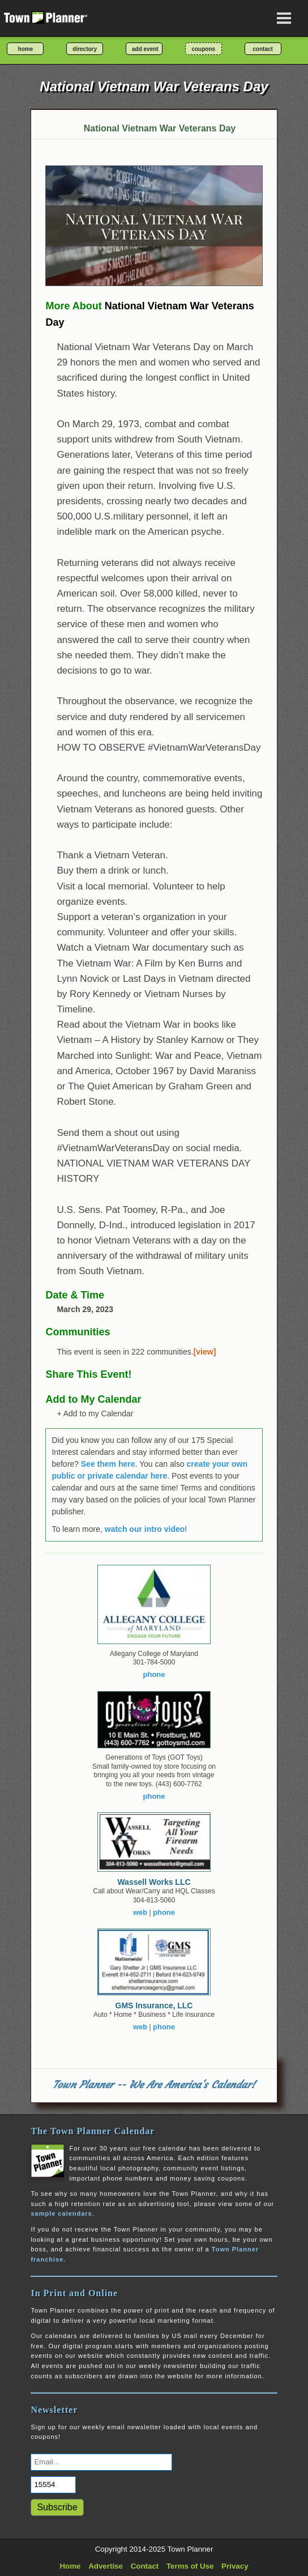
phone (154, 1674)
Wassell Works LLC (153, 1882)
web (140, 1912)
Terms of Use (189, 2566)
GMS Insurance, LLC (154, 2005)
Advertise (105, 2566)
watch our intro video (145, 1529)
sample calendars (61, 2213)
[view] (205, 1351)
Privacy (234, 2566)
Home (69, 2566)
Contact (145, 2566)
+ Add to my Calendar (95, 1413)
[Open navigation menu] (284, 18)
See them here (108, 1463)
